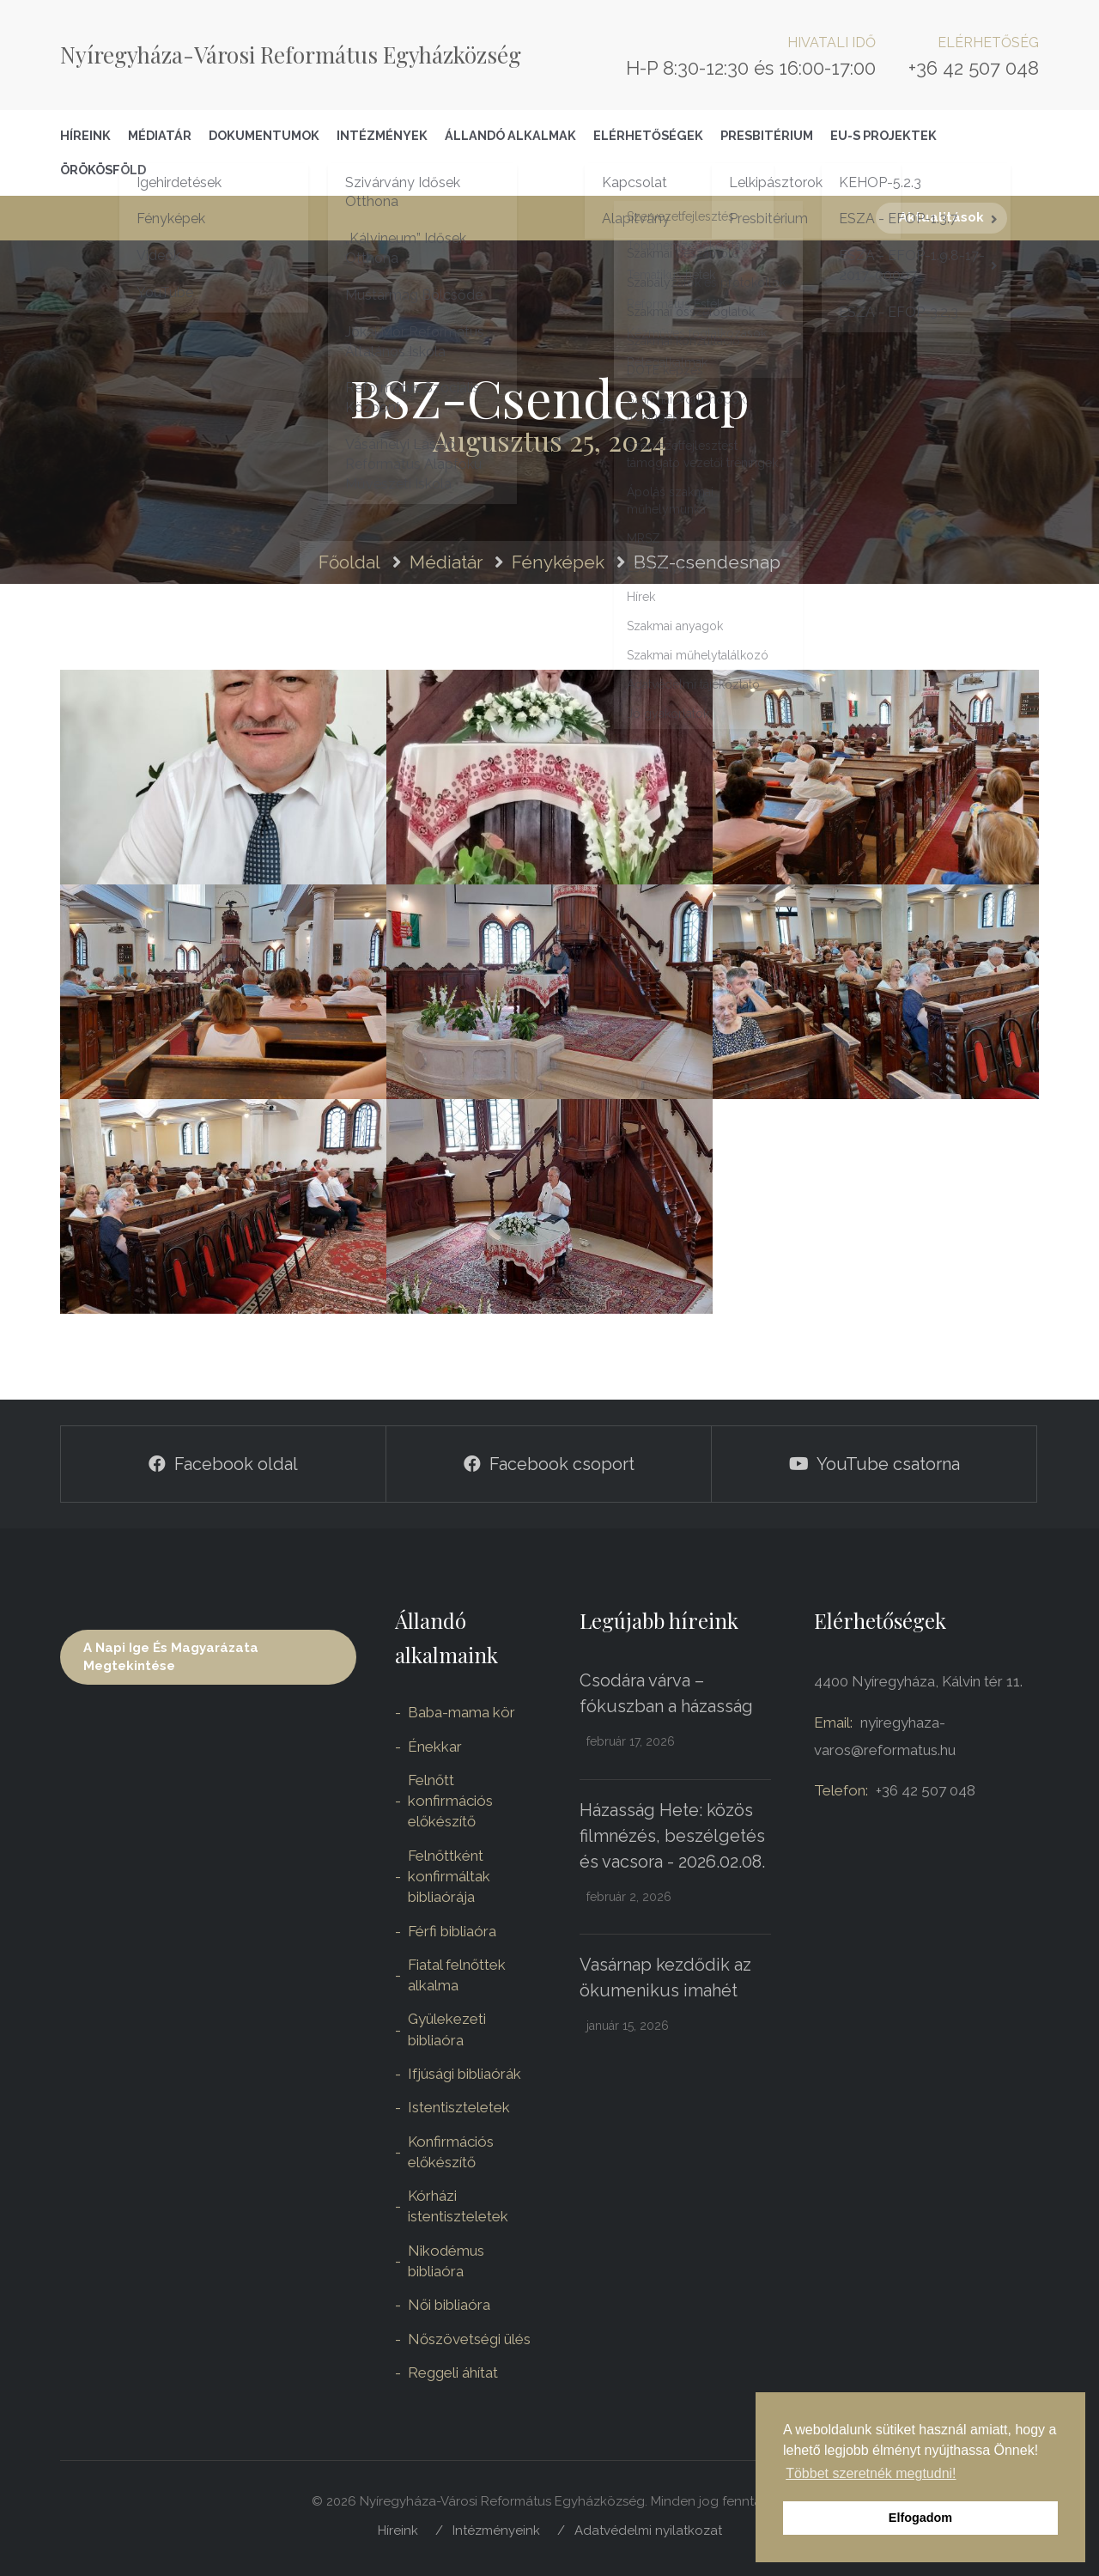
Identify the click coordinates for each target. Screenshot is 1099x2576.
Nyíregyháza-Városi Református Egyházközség (290, 54)
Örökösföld (103, 169)
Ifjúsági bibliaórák (464, 2073)
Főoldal (349, 562)
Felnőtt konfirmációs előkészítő (450, 1801)
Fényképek (558, 562)
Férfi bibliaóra (452, 1931)
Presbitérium (766, 135)
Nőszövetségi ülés (469, 2339)
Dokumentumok (264, 135)
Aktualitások (941, 217)
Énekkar (435, 1746)
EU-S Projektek (883, 135)
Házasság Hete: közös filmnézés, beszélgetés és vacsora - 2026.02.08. (672, 1836)
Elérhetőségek (648, 135)
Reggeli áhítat (453, 2372)
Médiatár (159, 135)
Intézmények (382, 135)
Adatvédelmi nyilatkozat (648, 2530)
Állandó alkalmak (510, 135)
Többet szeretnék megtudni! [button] (871, 2473)
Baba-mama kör (461, 1712)
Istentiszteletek (459, 2107)
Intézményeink (496, 2530)
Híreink (85, 135)
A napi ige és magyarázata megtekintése (170, 1657)
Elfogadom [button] (920, 2517)
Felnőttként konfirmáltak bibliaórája (449, 1876)
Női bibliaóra (449, 2304)
